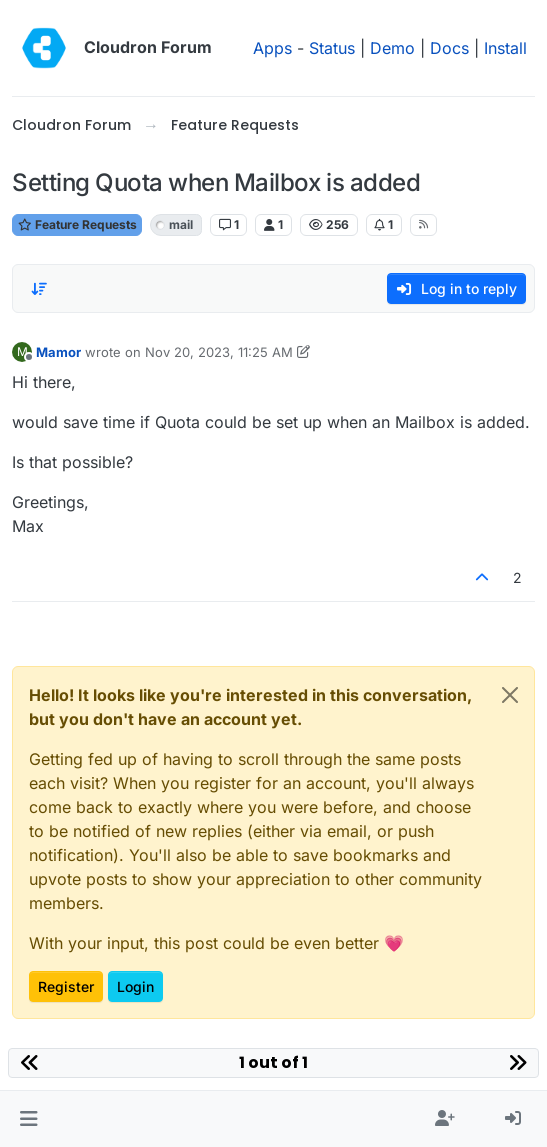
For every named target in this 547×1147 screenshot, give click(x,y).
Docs (449, 48)
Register (66, 986)
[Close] (510, 695)
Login (135, 986)
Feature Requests (77, 224)
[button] (28, 1119)
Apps (272, 48)
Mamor (58, 352)
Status (332, 48)
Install (505, 48)
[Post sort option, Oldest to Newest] (39, 289)
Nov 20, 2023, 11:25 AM (219, 352)
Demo (392, 48)
